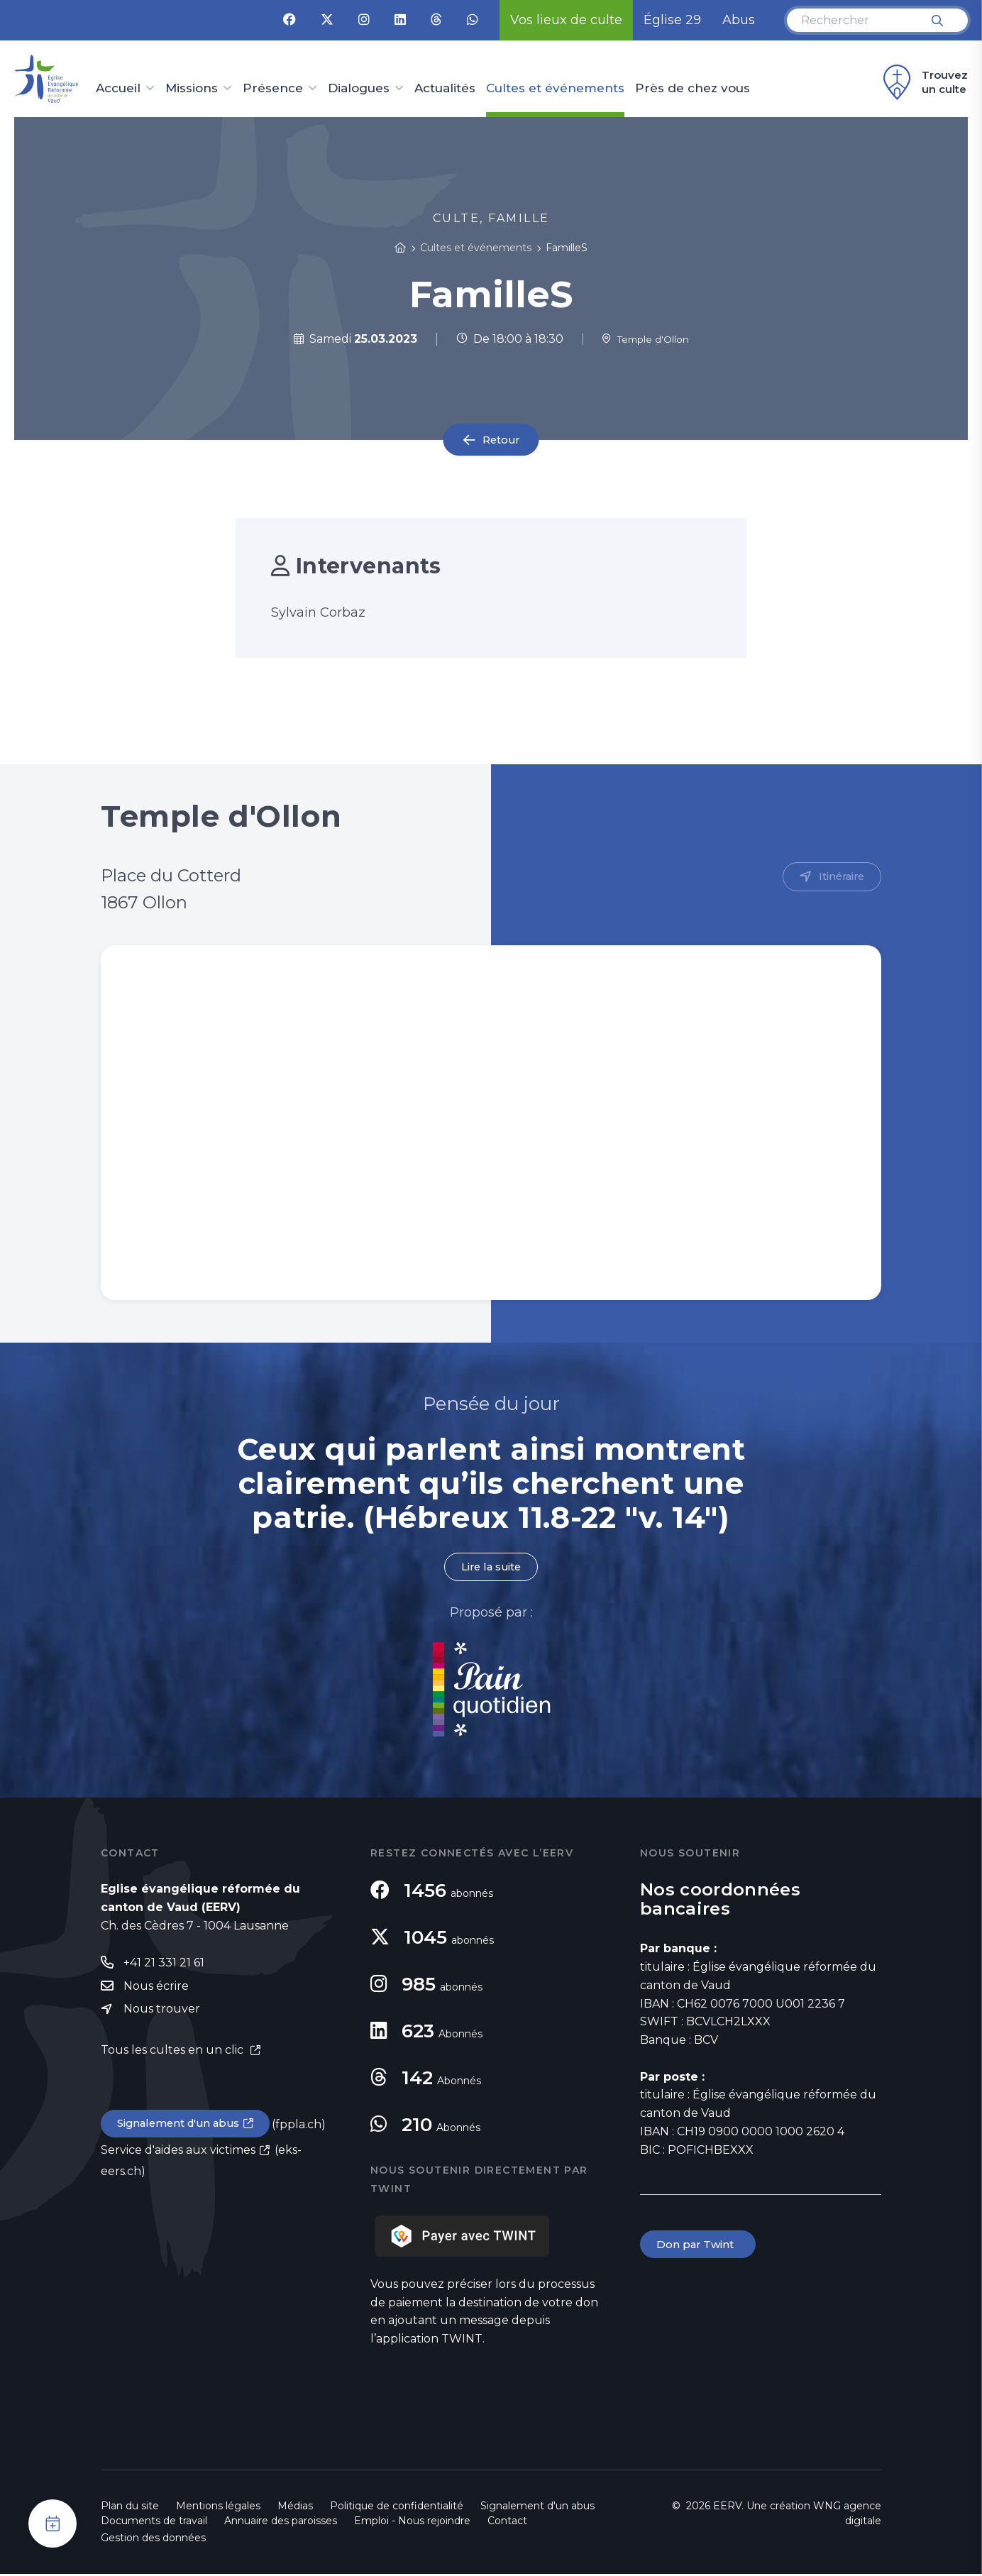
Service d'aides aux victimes (178, 2155)
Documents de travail (154, 2522)
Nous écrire (156, 1989)
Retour (501, 439)
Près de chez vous (692, 88)
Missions (191, 88)
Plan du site (130, 2507)
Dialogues (359, 88)
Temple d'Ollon (645, 339)
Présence (273, 88)
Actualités (444, 88)
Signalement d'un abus (183, 2128)
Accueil (118, 88)
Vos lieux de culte (566, 20)
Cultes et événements (555, 88)
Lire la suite (491, 1568)
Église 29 (672, 20)
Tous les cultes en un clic (173, 2054)
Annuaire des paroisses (280, 2522)
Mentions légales (218, 2507)
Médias (295, 2507)
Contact (507, 2522)
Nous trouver (161, 2013)
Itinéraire (839, 877)
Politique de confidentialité (396, 2507)
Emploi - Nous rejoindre (412, 2522)
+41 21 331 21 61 (163, 1964)
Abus (738, 20)
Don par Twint (699, 2247)
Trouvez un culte (923, 82)
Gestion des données (153, 2539)
